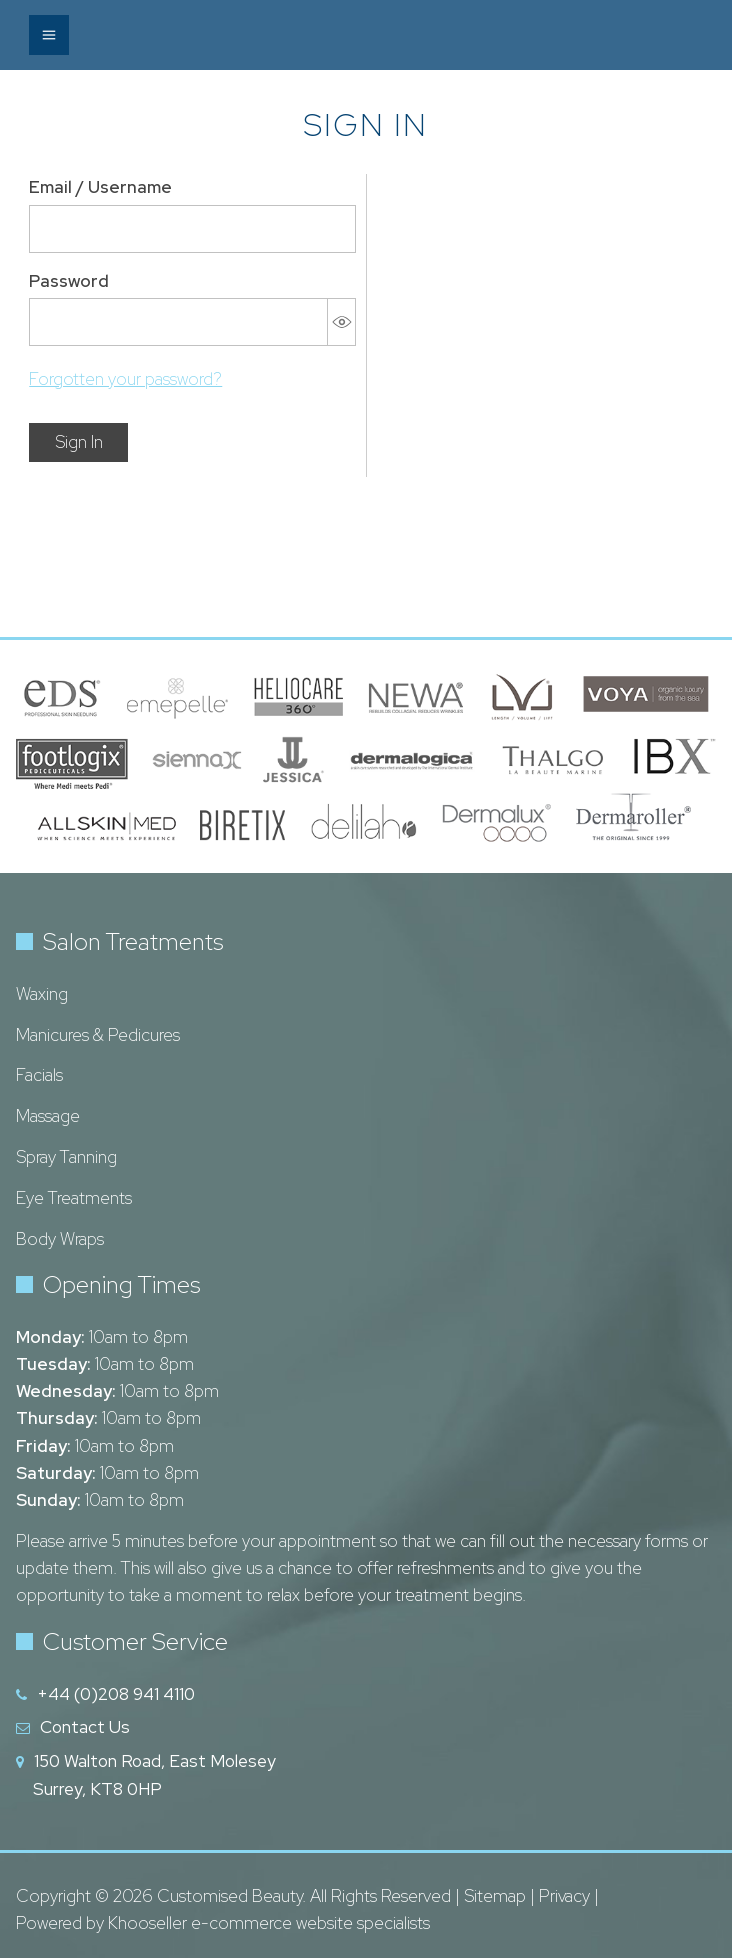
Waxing (42, 994)
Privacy (564, 1896)
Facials (39, 1075)
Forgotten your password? (125, 379)
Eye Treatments (74, 1198)
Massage (48, 1116)
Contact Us (85, 1727)
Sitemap (495, 1896)
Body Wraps (60, 1239)
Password (69, 281)
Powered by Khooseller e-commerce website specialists (223, 1923)
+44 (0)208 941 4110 (116, 1694)
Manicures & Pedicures (98, 1035)
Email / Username (100, 187)
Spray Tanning (66, 1157)
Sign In (79, 442)
